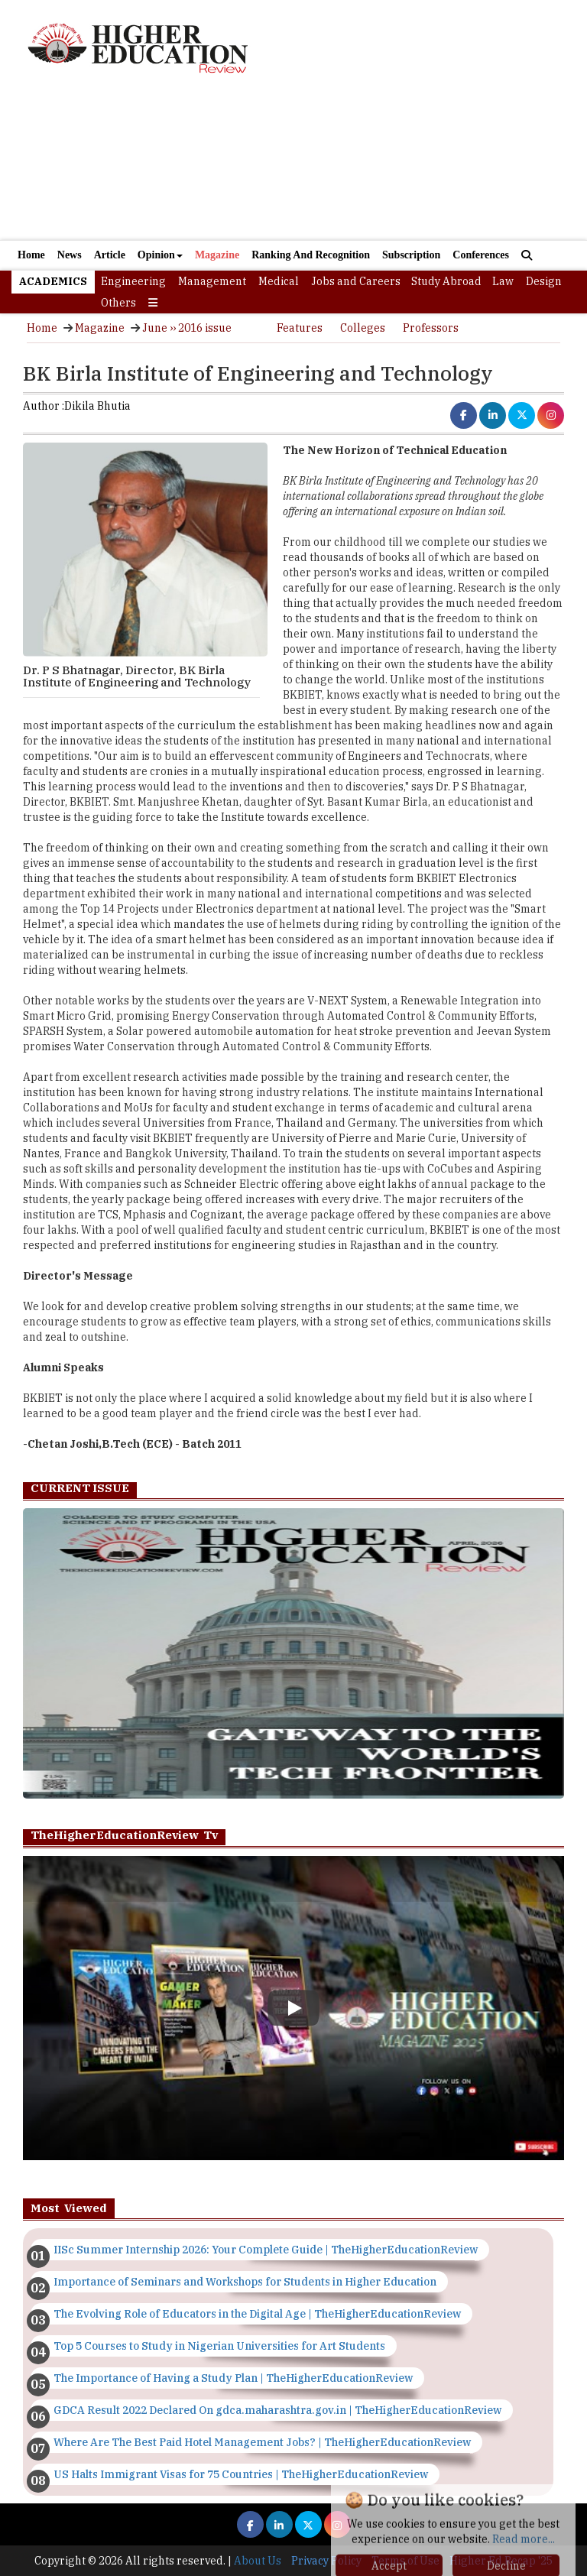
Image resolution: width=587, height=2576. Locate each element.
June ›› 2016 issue (187, 328)
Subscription (411, 255)
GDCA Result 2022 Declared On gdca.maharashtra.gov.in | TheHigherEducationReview (277, 2410)
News (69, 255)
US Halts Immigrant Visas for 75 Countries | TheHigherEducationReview (241, 2474)
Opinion (160, 255)
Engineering (133, 281)
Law (503, 281)
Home (31, 255)
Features (300, 328)
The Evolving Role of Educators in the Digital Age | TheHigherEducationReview (257, 2314)
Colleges (362, 328)
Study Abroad (446, 281)
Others (118, 303)
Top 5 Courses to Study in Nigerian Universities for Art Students (219, 2346)
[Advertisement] (293, 167)
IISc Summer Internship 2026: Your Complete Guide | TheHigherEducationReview (266, 2249)
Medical (278, 281)
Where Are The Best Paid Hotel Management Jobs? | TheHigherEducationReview (262, 2442)
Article (109, 255)
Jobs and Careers (356, 281)
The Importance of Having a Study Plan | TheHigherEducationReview (233, 2378)
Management (212, 281)
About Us (257, 2561)
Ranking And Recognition (310, 255)
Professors (431, 328)
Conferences (480, 255)
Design (544, 281)
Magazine (217, 255)
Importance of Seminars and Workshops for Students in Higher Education (245, 2282)
